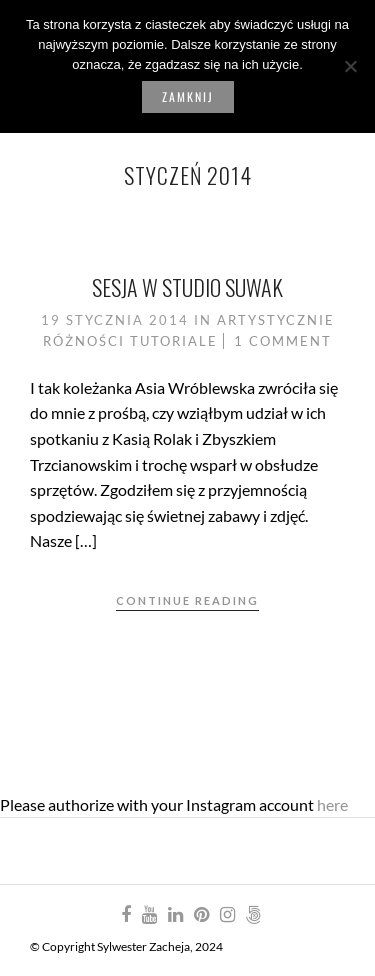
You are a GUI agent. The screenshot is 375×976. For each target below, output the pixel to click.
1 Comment (283, 341)
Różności (84, 341)
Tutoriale (174, 341)
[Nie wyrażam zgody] (350, 66)
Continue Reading (187, 600)
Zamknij (188, 96)
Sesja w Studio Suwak (187, 287)
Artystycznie (276, 320)
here (332, 804)
